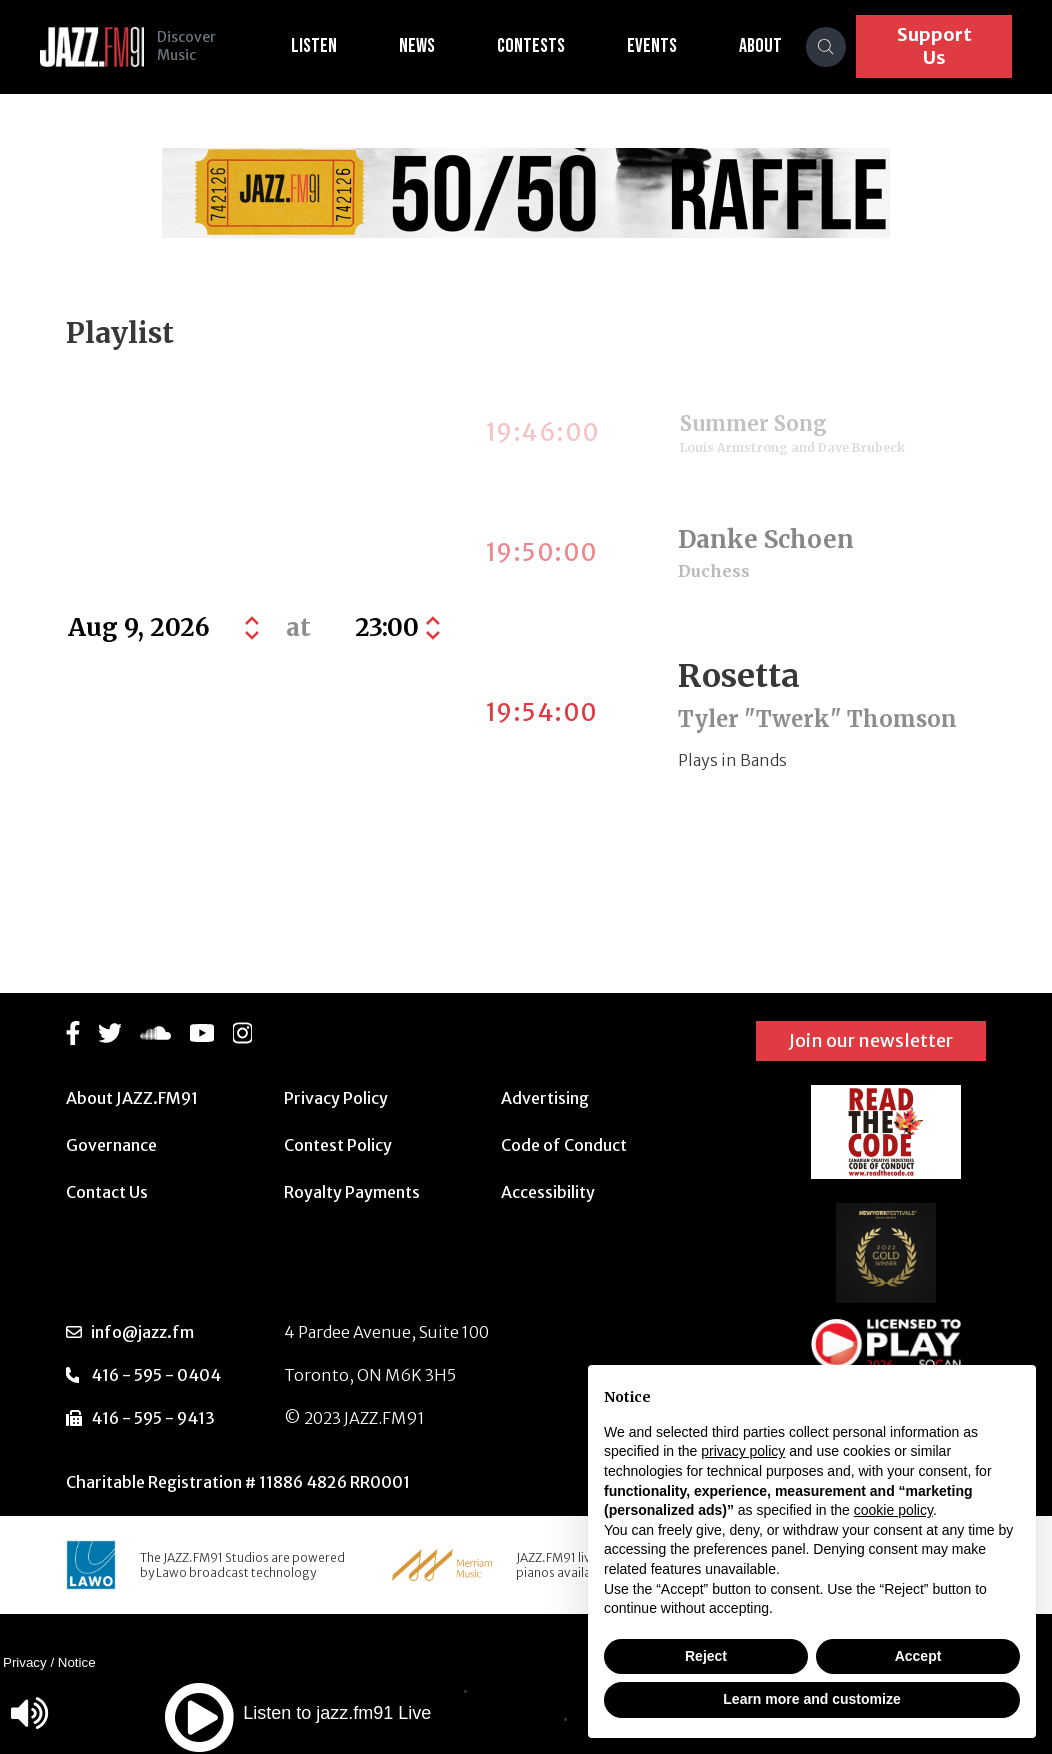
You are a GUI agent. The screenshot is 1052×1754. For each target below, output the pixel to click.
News (430, 46)
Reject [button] (706, 1656)
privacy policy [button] (743, 1451)
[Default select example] (395, 628)
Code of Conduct (564, 1145)
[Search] (839, 47)
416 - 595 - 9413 (153, 1418)
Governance (111, 1145)
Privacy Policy (336, 1098)
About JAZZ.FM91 (132, 1098)
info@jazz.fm (142, 1332)
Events (665, 46)
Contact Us (107, 1192)
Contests (544, 46)
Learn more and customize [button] (811, 1699)
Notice (77, 1662)
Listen (327, 46)
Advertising (545, 1098)
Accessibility (548, 1192)
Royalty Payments (352, 1192)
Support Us (940, 46)
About (773, 46)
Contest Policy (338, 1145)
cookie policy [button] (893, 1510)
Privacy (25, 1662)
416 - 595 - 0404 (156, 1375)
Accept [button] (918, 1656)
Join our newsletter (871, 1040)
